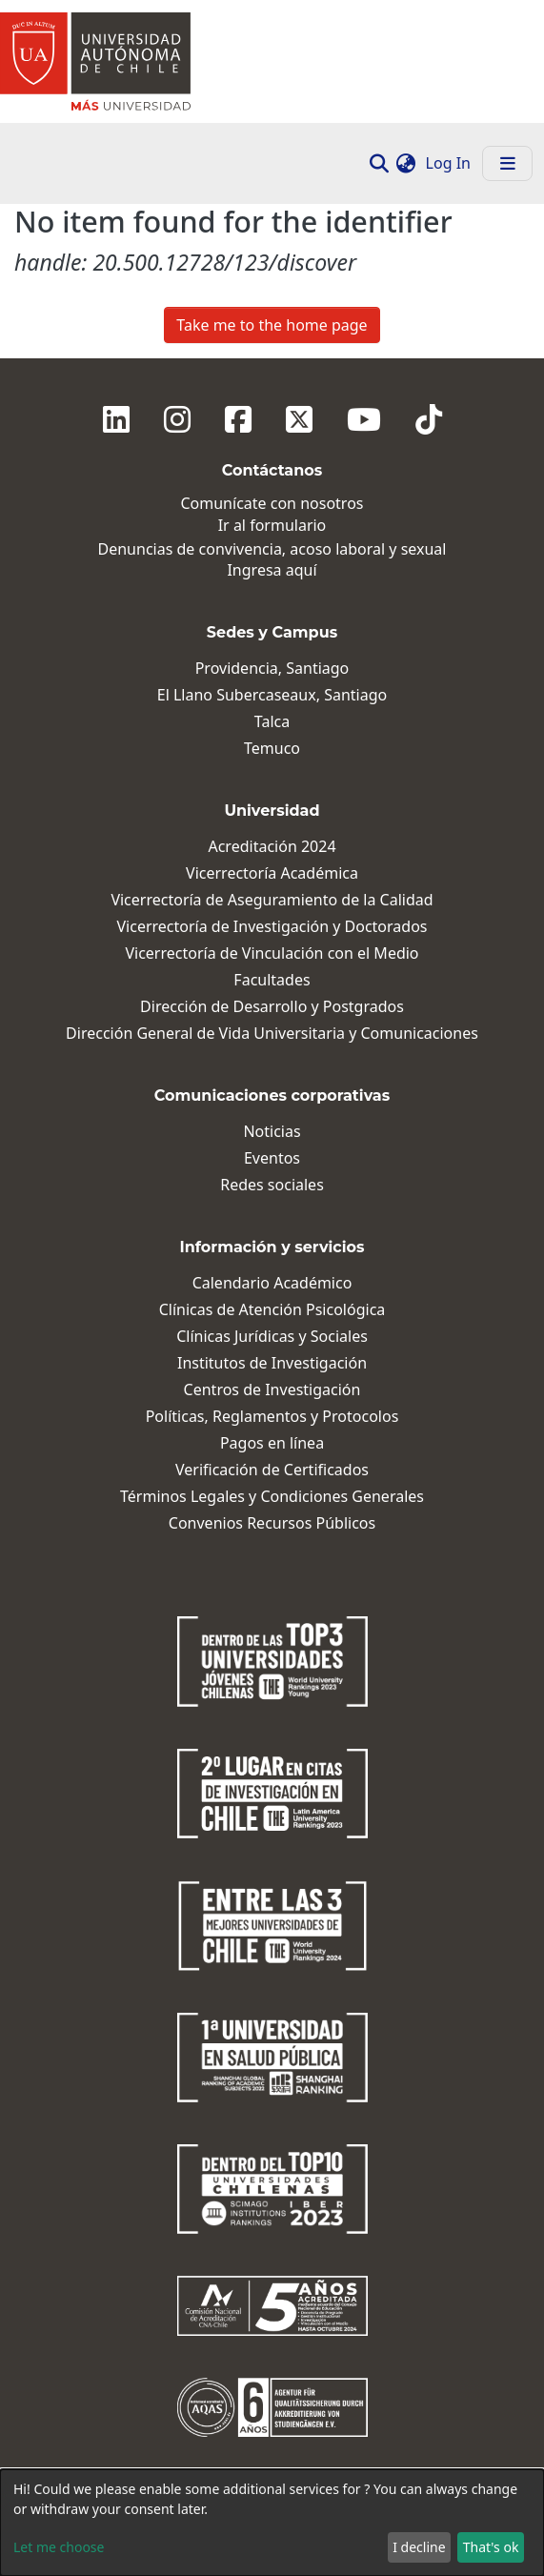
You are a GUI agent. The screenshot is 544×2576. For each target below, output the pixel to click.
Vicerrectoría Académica (272, 873)
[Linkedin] (116, 419)
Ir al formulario (272, 526)
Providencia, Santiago (272, 668)
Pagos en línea (272, 1443)
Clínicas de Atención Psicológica (272, 1310)
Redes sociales (272, 1185)
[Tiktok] (428, 419)
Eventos (272, 1158)
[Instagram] (177, 419)
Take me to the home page (271, 324)
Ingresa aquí (271, 570)
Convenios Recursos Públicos (272, 1523)
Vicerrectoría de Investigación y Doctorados (271, 927)
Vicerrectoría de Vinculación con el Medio (271, 953)
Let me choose (58, 2547)
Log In (450, 162)
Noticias (271, 1132)
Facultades (271, 980)
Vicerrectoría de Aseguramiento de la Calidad (272, 900)
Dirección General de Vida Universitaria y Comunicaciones (272, 1033)
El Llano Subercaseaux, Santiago (272, 695)
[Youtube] (364, 419)
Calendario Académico (272, 1283)
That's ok (491, 2547)
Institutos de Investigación (272, 1363)
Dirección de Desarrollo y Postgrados (272, 1007)
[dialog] (272, 2522)
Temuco (272, 749)
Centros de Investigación (272, 1390)
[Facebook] (238, 419)
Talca (272, 722)
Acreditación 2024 (271, 847)
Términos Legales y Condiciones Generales (272, 1497)
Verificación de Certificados (272, 1470)
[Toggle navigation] (507, 163)
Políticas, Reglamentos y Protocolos (272, 1417)
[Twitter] (299, 419)
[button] (406, 163)
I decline (419, 2547)
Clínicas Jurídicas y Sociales (272, 1337)
